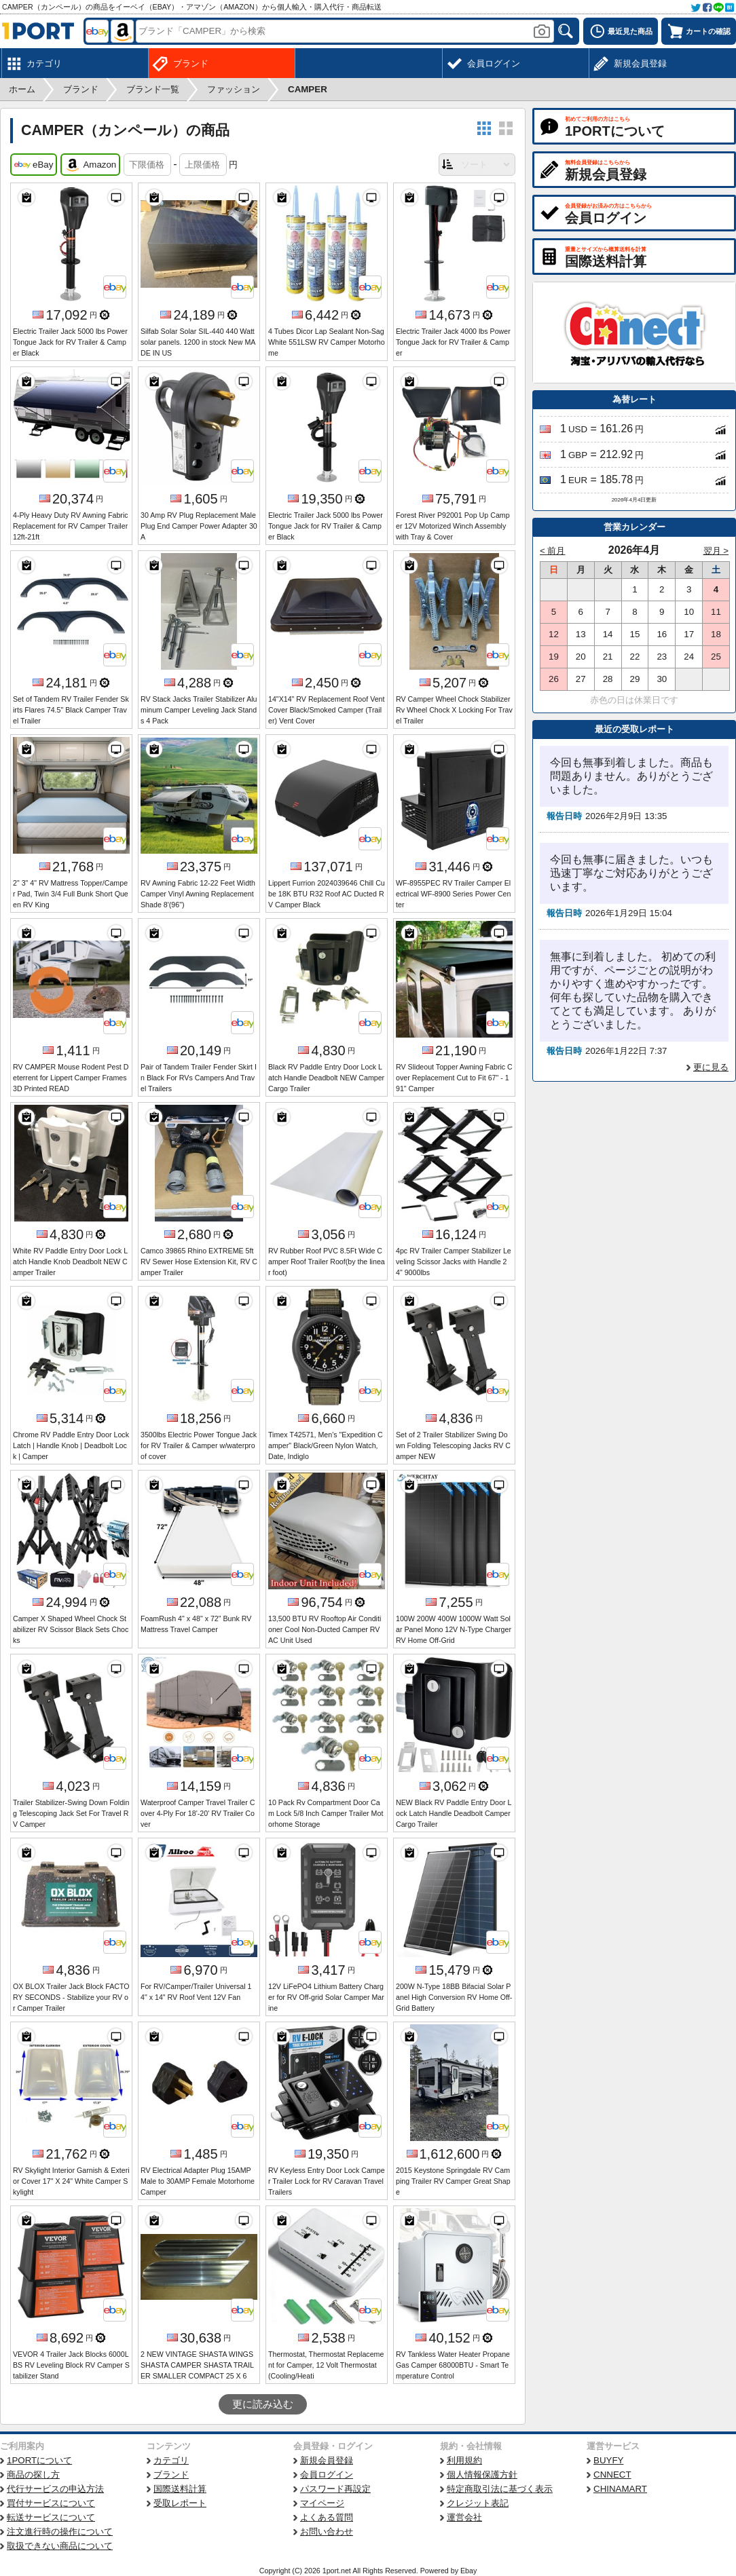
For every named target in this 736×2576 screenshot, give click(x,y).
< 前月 (553, 551)
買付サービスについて (51, 2503)
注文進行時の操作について (60, 2531)
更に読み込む (262, 2404)
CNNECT (612, 2474)
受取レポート (179, 2503)
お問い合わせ (326, 2531)
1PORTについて (39, 2460)
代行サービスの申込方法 (55, 2489)
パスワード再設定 (335, 2489)
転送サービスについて (51, 2517)
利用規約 (464, 2460)
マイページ (322, 2503)
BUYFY (608, 2460)
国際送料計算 (179, 2489)
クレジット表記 (478, 2503)
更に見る (711, 1067)
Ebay (468, 2570)
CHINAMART (620, 2489)
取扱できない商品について (60, 2546)
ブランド (171, 2474)
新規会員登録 (326, 2460)
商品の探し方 (33, 2474)
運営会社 (464, 2517)
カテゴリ (171, 2460)
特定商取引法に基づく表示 (500, 2489)
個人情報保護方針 (482, 2474)
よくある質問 (326, 2517)
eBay (33, 165)
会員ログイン (326, 2474)
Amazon (90, 165)
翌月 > (716, 551)
